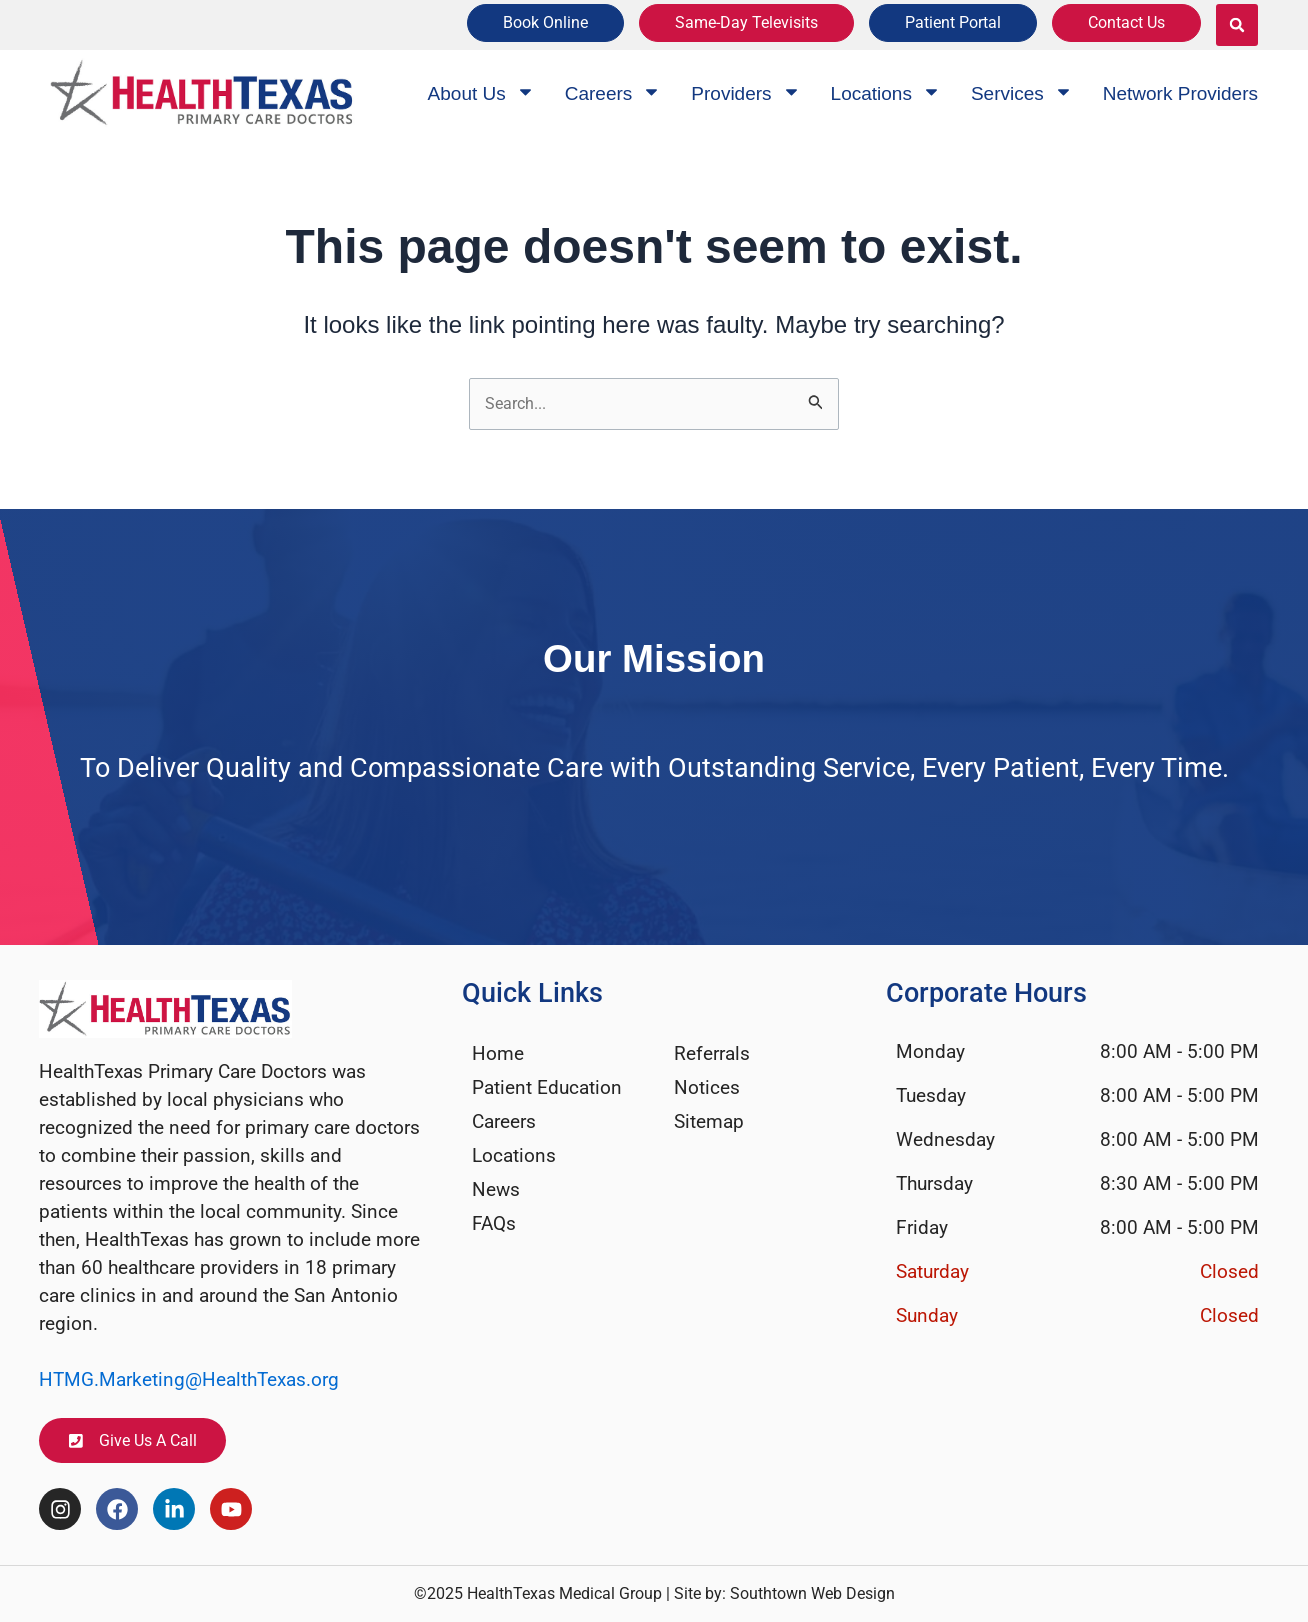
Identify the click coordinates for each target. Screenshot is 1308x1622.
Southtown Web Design (812, 1593)
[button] (1237, 25)
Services (1022, 93)
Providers (745, 93)
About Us (481, 93)
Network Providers (1180, 93)
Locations (886, 93)
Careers (613, 93)
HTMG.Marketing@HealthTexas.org (189, 1378)
